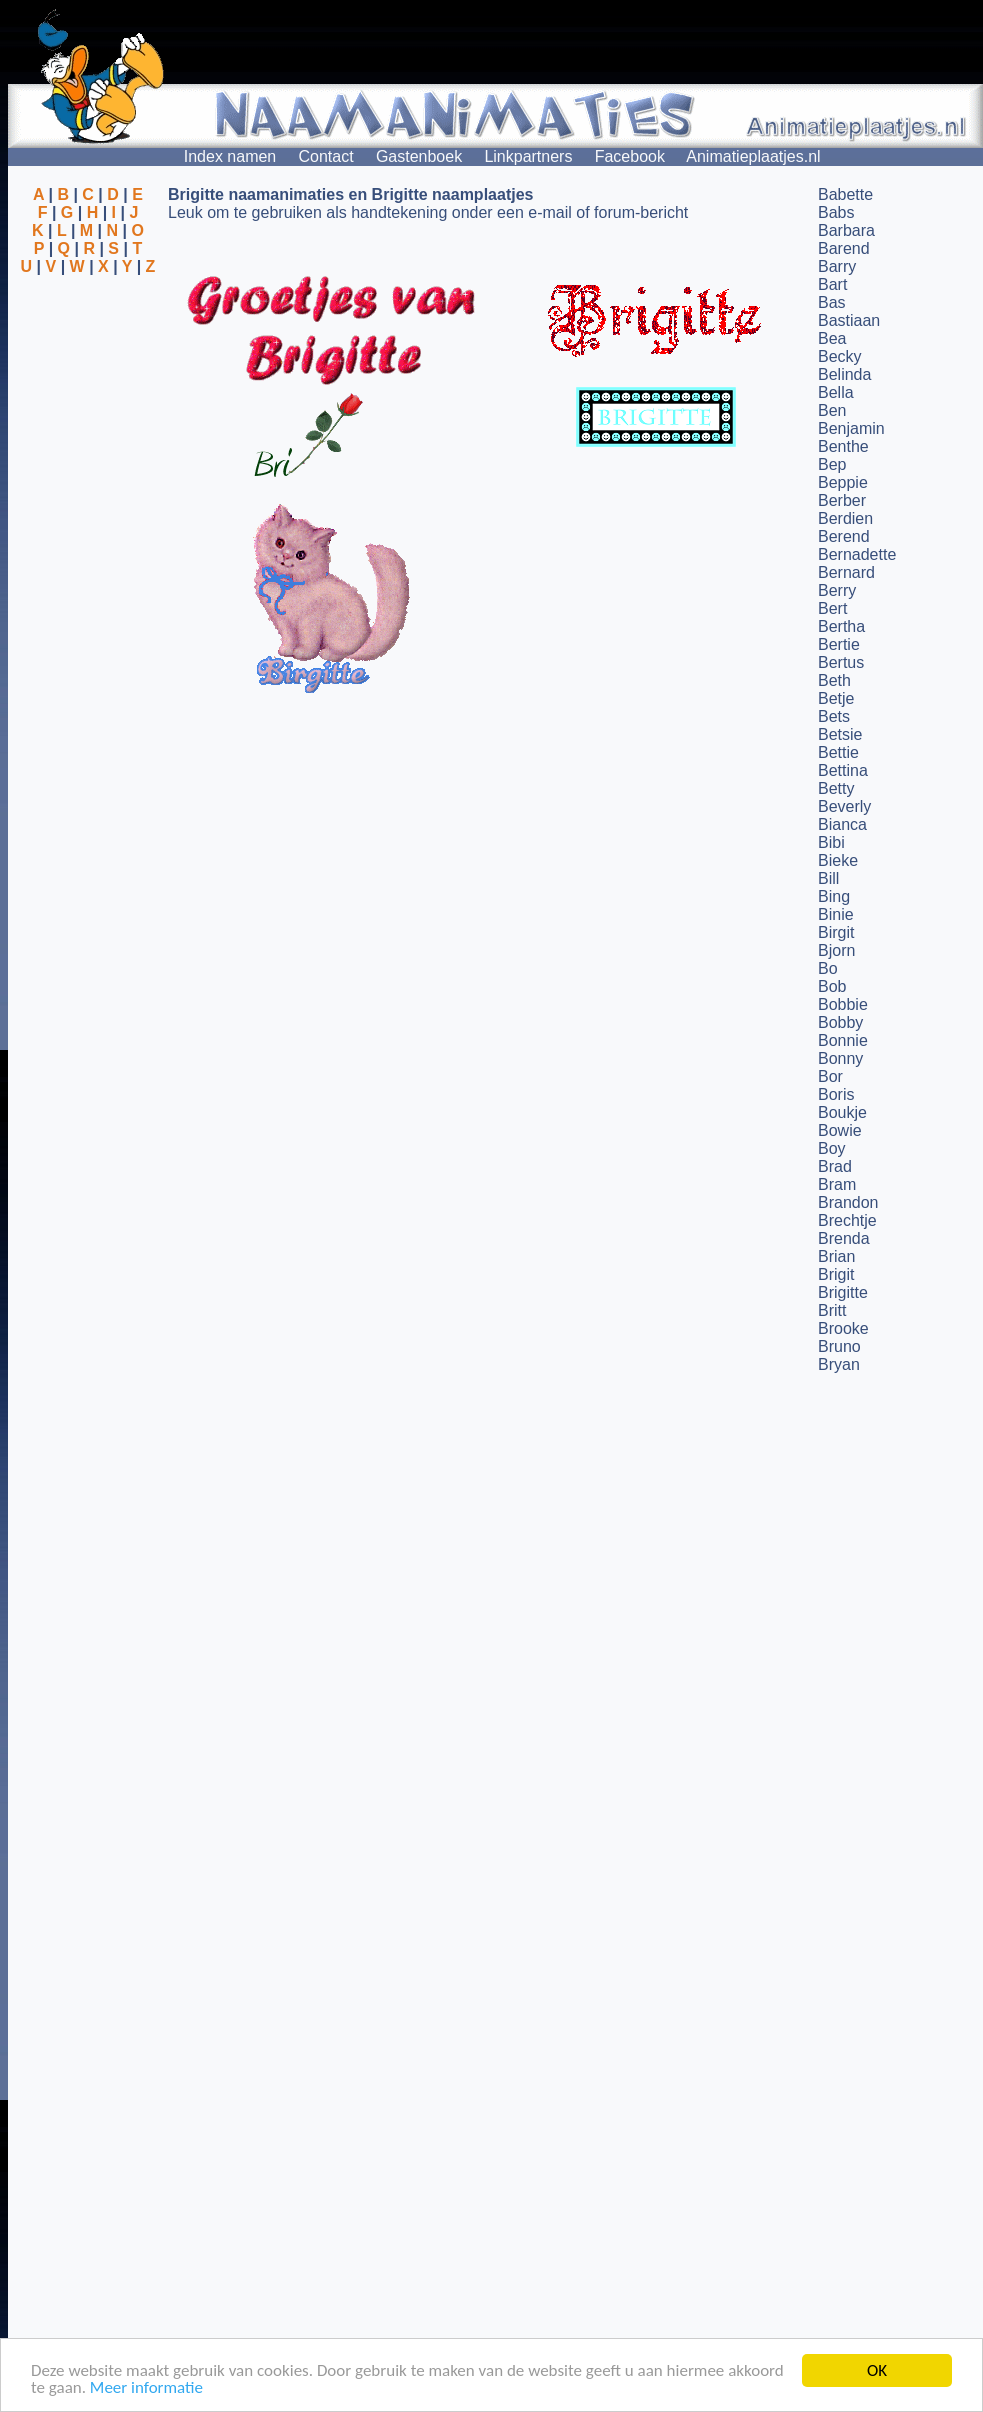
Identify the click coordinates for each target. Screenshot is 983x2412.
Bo (828, 968)
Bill (828, 878)
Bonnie (843, 1040)
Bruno (839, 1346)
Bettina (843, 770)
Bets (834, 716)
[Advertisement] (88, 373)
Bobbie (843, 1004)
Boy (832, 1148)
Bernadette (857, 554)
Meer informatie (146, 2389)
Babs (836, 212)
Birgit (836, 932)
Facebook (630, 156)
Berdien (845, 518)
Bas (832, 302)
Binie (836, 914)
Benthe (843, 446)
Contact (326, 156)
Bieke (838, 860)
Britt (832, 1310)
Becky (840, 356)
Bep (832, 464)
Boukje (842, 1112)
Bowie (840, 1130)
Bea (832, 338)
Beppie (843, 482)
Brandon (848, 1202)
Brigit (836, 1274)
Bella (836, 392)
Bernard (846, 572)
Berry (837, 590)
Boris (836, 1094)
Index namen (230, 156)
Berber (842, 500)
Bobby (840, 1022)
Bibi (831, 842)
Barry (837, 266)
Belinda (844, 374)
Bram (837, 1184)
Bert (832, 608)
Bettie (838, 752)
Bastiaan (849, 320)
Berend (844, 536)
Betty (836, 788)
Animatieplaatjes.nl (753, 156)
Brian (836, 1256)
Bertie (839, 644)
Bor (830, 1076)
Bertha (841, 626)
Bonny (840, 1058)
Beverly (844, 806)
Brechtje (847, 1220)
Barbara (846, 230)
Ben (832, 410)
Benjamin (851, 428)
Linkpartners (528, 156)
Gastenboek (419, 156)
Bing (834, 896)
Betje (836, 698)
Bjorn (836, 950)
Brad (835, 1166)
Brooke (843, 1328)
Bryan (839, 1364)
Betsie (840, 734)
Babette (845, 194)
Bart (832, 284)
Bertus (841, 662)
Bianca (842, 824)
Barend (844, 248)
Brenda (844, 1238)
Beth (834, 680)
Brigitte (843, 1292)
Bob (832, 986)
